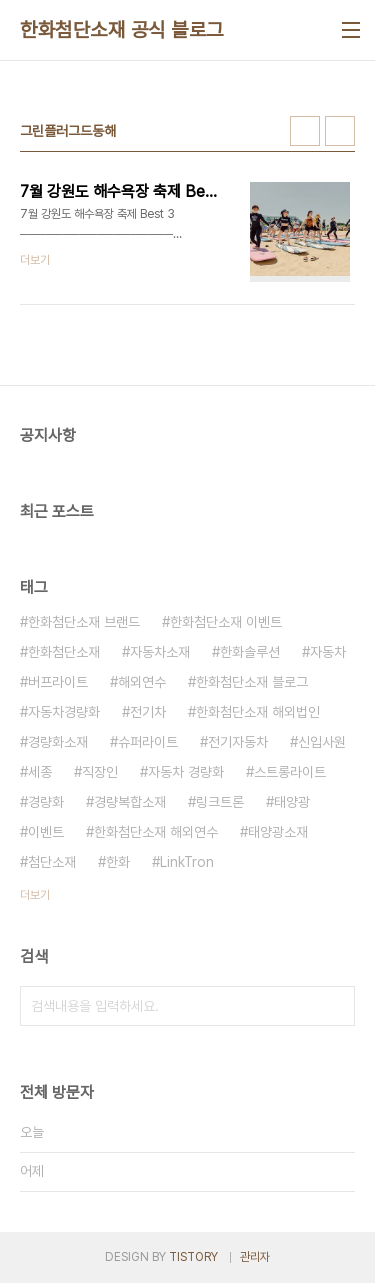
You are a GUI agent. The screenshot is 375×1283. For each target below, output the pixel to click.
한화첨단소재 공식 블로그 (122, 30)
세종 (40, 772)
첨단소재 (52, 862)
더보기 (35, 895)
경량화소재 (58, 742)
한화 (118, 862)
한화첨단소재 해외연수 (156, 832)
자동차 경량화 (186, 772)
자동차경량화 (64, 712)
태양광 (292, 802)
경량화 (46, 802)
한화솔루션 (250, 652)
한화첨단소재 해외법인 (258, 712)
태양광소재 (278, 832)
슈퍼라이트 (148, 742)
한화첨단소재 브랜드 (84, 622)
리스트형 (340, 131)
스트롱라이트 (290, 772)
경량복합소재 (130, 802)
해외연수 (142, 682)
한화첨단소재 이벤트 (226, 622)
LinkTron (187, 862)
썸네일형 (305, 131)
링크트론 (220, 802)
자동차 (328, 652)
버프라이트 (58, 682)
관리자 (255, 1257)
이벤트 (46, 832)
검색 (335, 1006)
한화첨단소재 (64, 652)
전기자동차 (238, 742)
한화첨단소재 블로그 (252, 682)
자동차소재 (160, 652)
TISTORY (193, 1257)
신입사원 (322, 742)
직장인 (100, 772)
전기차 (148, 712)
